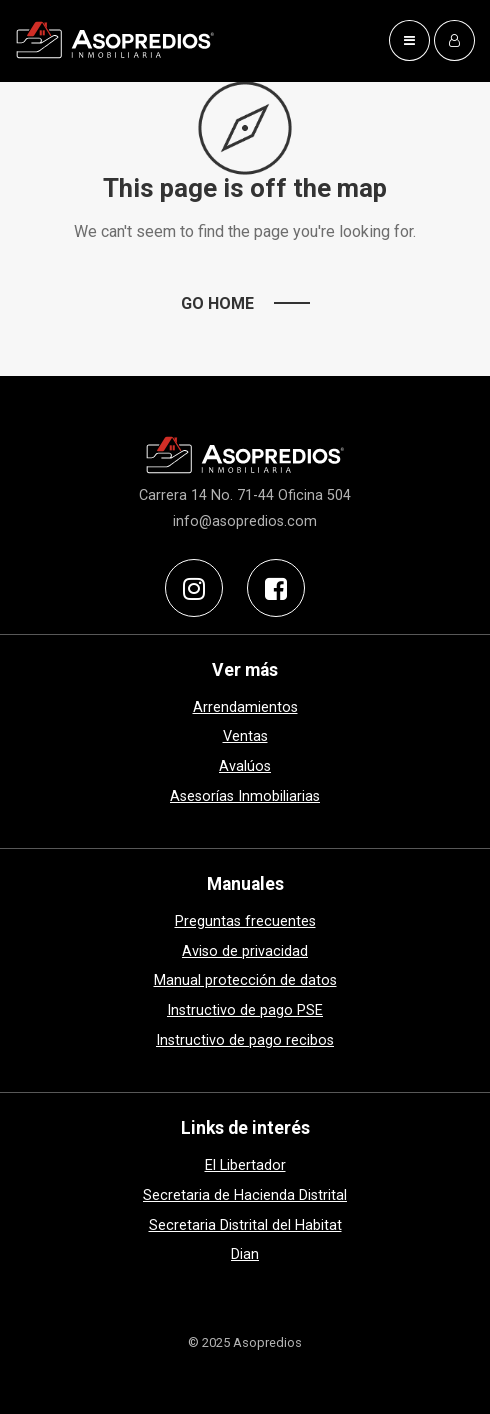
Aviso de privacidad (245, 951)
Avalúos (245, 766)
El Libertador (245, 1165)
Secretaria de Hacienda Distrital (245, 1195)
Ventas (245, 736)
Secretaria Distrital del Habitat (245, 1225)
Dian (245, 1254)
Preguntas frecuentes (245, 921)
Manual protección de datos (245, 980)
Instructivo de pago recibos (245, 1040)
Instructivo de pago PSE (245, 1010)
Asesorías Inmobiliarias (245, 796)
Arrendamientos (245, 707)
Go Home (217, 303)
